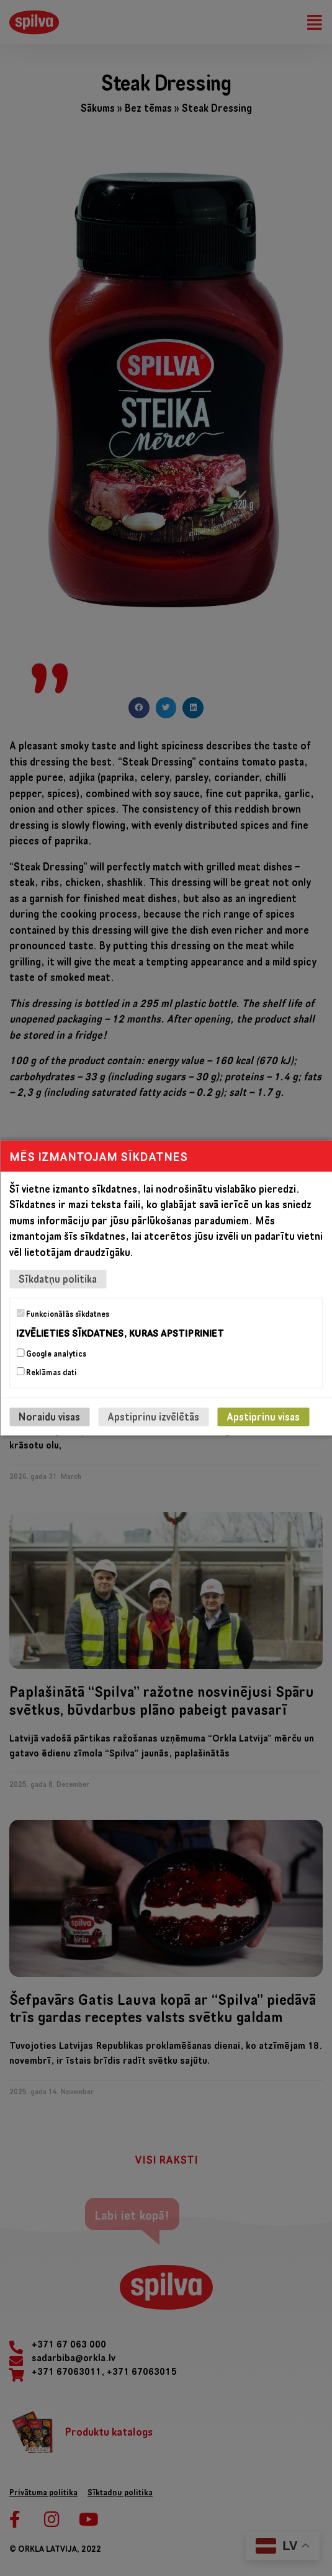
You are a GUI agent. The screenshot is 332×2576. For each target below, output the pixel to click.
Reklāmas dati (46, 1372)
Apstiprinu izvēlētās (153, 1416)
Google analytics (51, 1353)
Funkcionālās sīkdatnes (62, 1314)
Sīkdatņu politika (58, 1278)
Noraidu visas (49, 1416)
